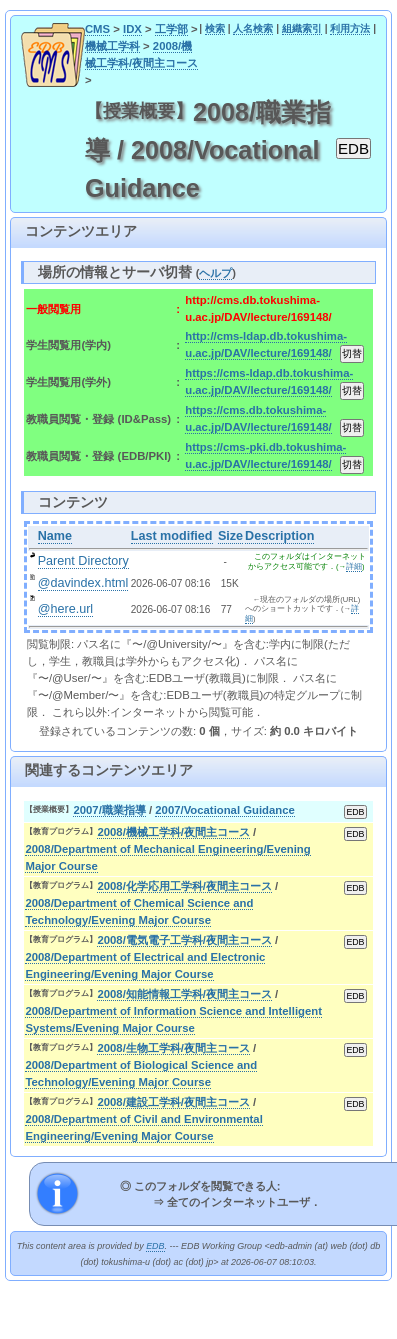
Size (230, 536)
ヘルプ (215, 273)
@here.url (66, 609)
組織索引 (302, 28)
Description (279, 536)
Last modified (172, 536)
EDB (155, 1246)
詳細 (354, 566)
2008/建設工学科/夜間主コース (173, 1102)
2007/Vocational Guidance (225, 810)
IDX (132, 29)
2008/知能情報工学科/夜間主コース (184, 994)
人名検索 (253, 28)
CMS (97, 29)
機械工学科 (112, 46)
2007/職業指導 (109, 810)
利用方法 (350, 28)
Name (55, 536)
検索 (215, 28)
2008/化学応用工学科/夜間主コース (184, 886)
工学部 (171, 29)
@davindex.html (83, 583)
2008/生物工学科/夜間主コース (173, 1048)
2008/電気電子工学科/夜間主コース (184, 940)
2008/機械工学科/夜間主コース (173, 832)
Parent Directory (83, 561)
